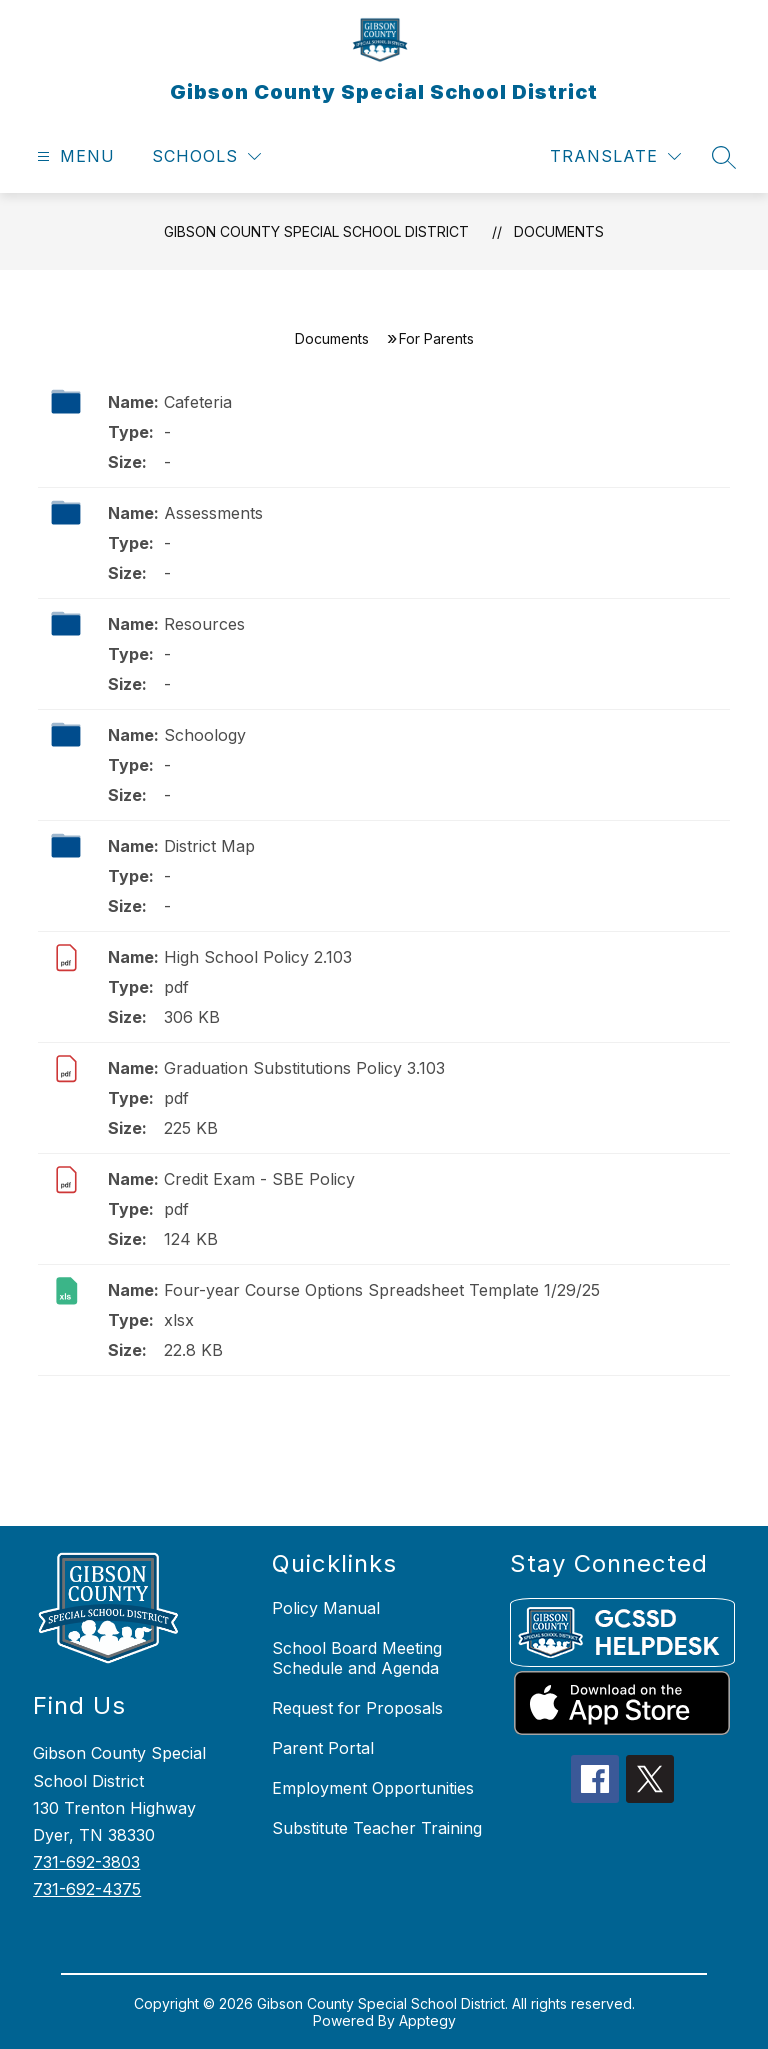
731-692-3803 (86, 1862)
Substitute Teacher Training (377, 1828)
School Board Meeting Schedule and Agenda (357, 1658)
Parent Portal (323, 1748)
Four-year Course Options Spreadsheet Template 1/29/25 (382, 1290)
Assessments (213, 513)
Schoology (205, 735)
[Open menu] (73, 156)
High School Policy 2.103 (258, 957)
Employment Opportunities (373, 1788)
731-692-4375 (87, 1889)
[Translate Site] (615, 156)
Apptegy (427, 2020)
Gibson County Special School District (316, 231)
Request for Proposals (357, 1708)
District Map (209, 846)
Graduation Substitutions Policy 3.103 (304, 1068)
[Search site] (724, 157)
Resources (204, 624)
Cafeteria (198, 402)
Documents (559, 231)
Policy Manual (326, 1608)
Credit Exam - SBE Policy (259, 1179)
